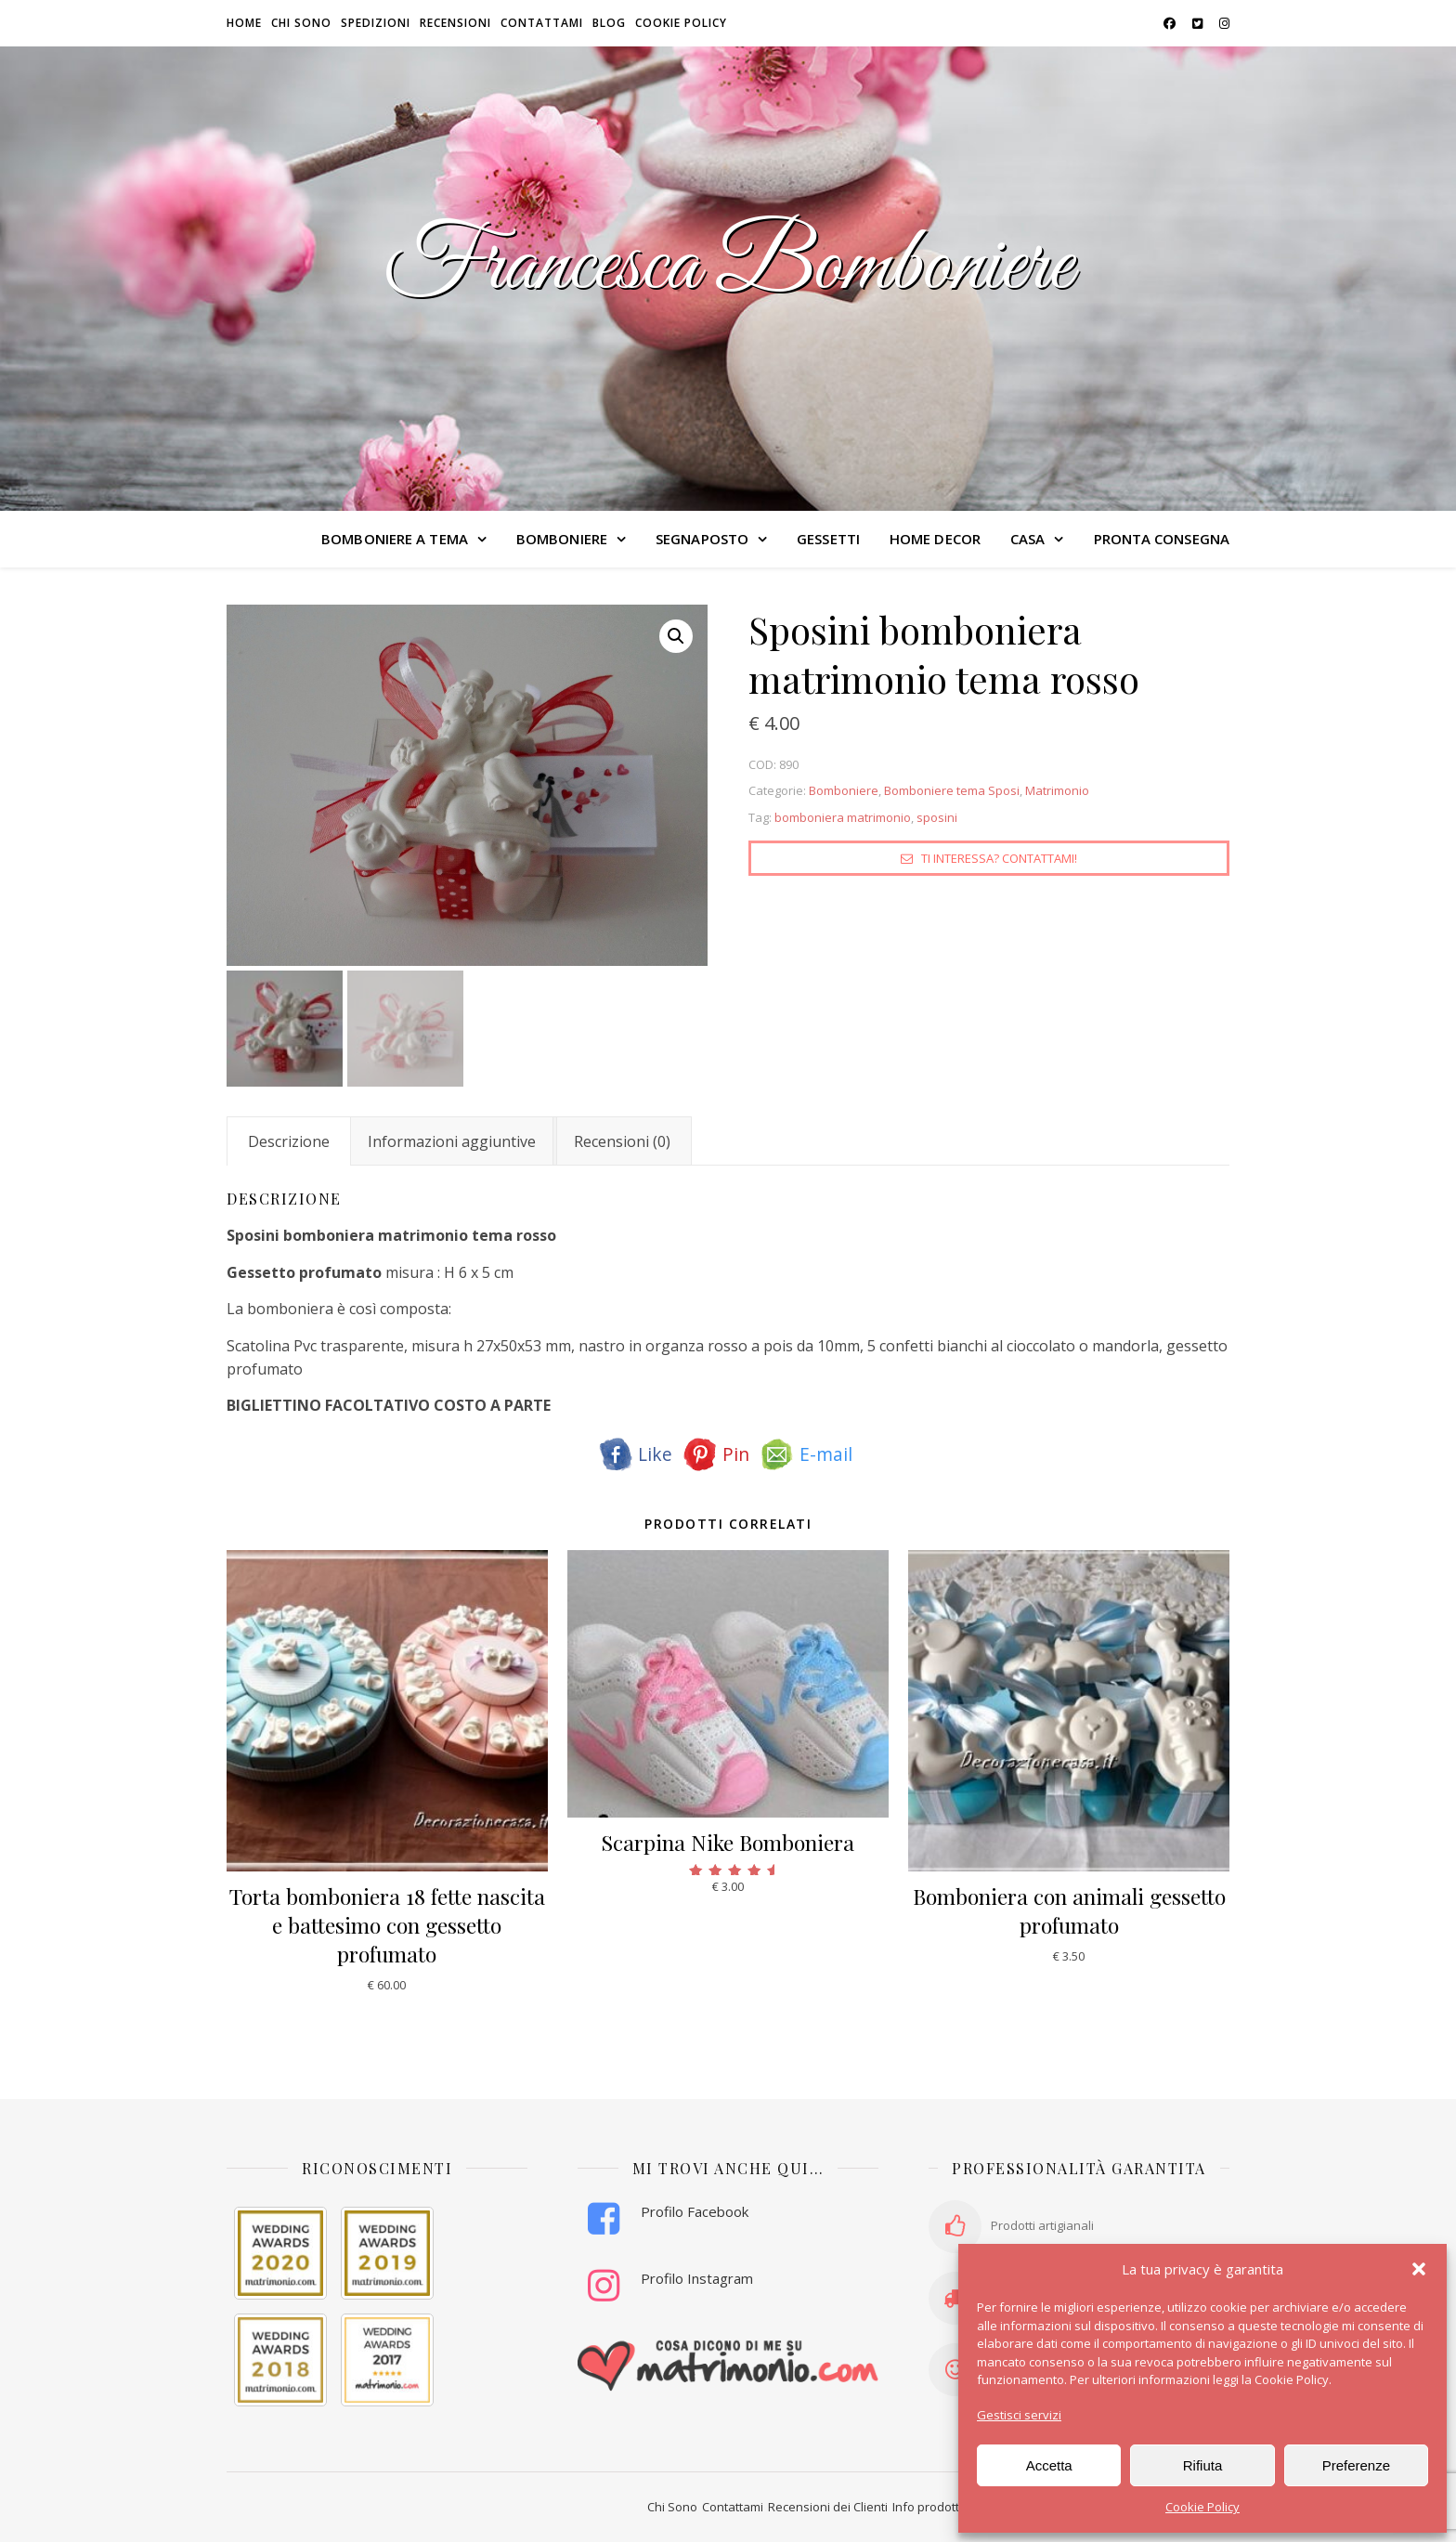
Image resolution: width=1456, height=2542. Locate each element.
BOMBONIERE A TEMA (394, 538)
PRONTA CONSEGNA (1162, 538)
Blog (609, 23)
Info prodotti (927, 2507)
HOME (244, 23)
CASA (1027, 538)
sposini (936, 817)
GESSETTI (828, 538)
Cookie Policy (1202, 2506)
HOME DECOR (935, 538)
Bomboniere (843, 790)
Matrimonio (1057, 790)
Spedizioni (375, 23)
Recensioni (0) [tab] (622, 1141)
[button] (1419, 2269)
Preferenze (1356, 2465)
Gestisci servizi (1019, 2414)
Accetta (1049, 2465)
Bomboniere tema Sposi (952, 790)
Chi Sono (672, 2507)
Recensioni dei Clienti (828, 2507)
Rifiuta (1203, 2465)
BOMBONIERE (561, 538)
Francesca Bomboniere (728, 267)
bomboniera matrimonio (842, 817)
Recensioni (455, 23)
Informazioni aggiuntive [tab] (452, 1141)
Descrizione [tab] (289, 1141)
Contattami (541, 23)
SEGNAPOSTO (702, 538)
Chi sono (301, 23)
